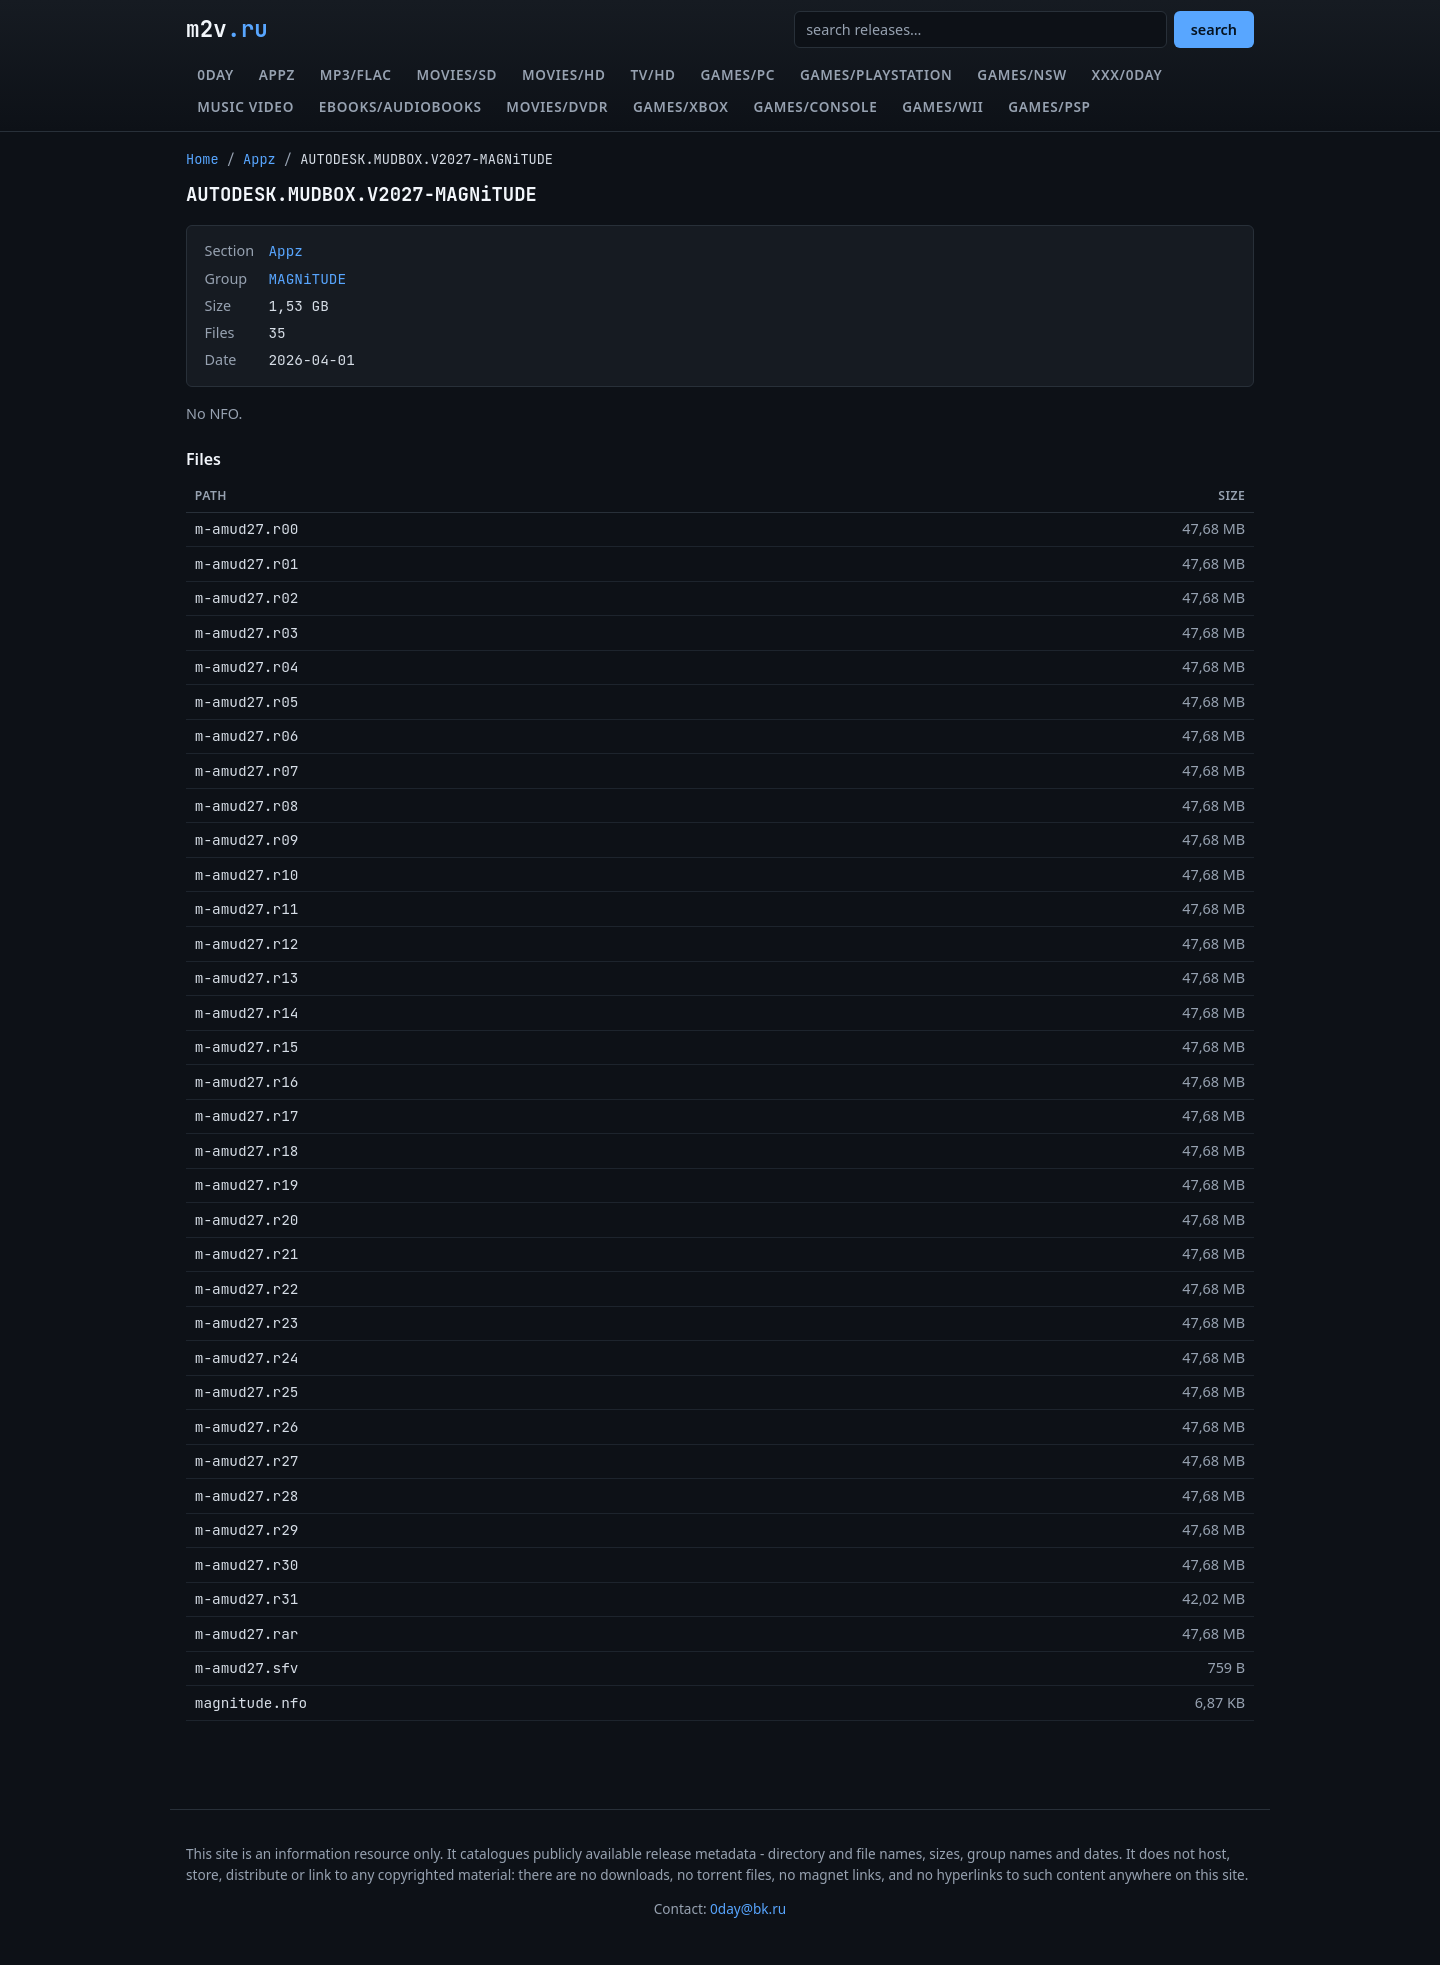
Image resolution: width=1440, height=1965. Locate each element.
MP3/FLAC (356, 74)
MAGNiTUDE (307, 278)
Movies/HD (564, 74)
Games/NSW (1021, 74)
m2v (227, 29)
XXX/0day (1127, 74)
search (1214, 29)
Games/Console (815, 106)
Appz (277, 74)
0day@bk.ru (748, 1908)
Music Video (245, 106)
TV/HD (652, 74)
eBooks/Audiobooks (400, 106)
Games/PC (738, 74)
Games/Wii (942, 106)
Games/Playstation (876, 74)
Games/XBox (681, 106)
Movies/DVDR (557, 106)
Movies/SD (456, 74)
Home (202, 159)
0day (215, 74)
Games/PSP (1049, 106)
